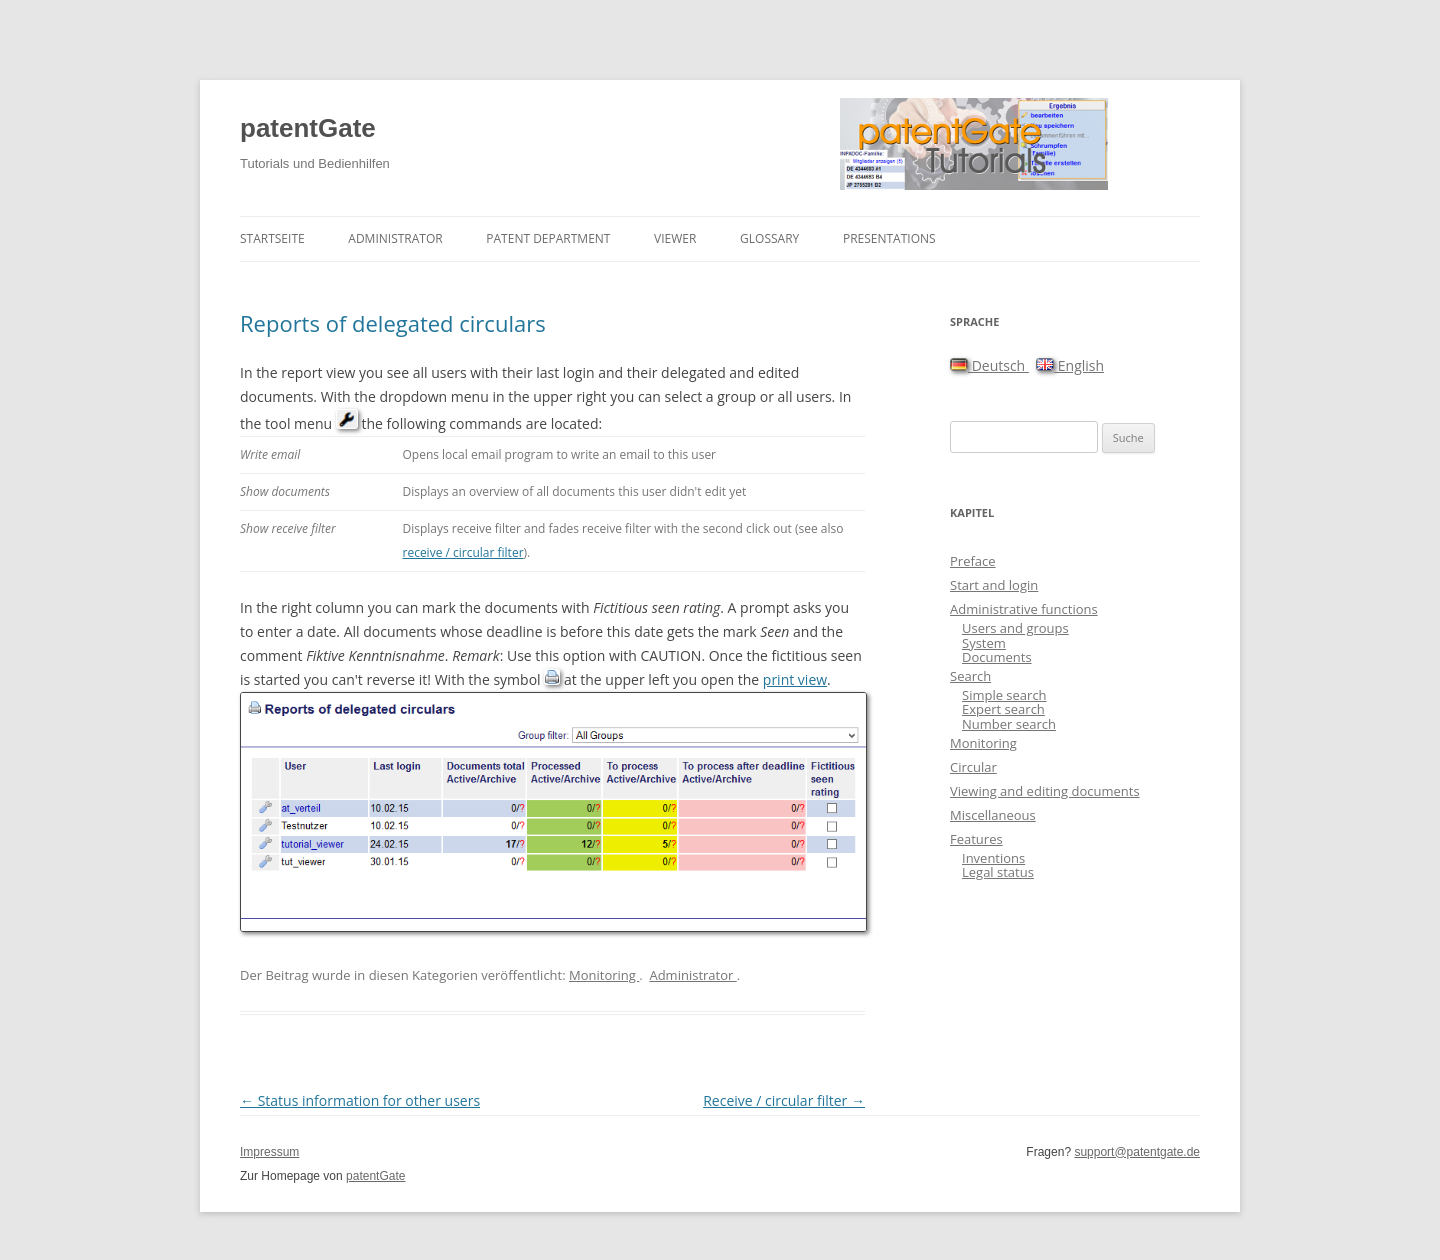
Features (976, 839)
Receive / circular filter (784, 1100)
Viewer (675, 238)
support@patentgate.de (1137, 1152)
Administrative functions (1024, 609)
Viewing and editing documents (1045, 791)
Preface (973, 561)
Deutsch (989, 365)
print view (795, 679)
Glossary (769, 238)
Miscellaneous (993, 815)
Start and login (994, 585)
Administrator (395, 238)
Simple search (1004, 695)
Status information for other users (360, 1100)
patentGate (308, 128)
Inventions (993, 858)
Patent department (548, 238)
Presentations (889, 238)
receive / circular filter (462, 552)
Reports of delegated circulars (393, 323)
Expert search (1003, 709)
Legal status (998, 872)
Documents (997, 657)
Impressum (269, 1152)
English (1070, 365)
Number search (1009, 724)
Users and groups (1015, 628)
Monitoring (604, 975)
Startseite (272, 238)
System (984, 643)
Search (970, 676)
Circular (973, 767)
